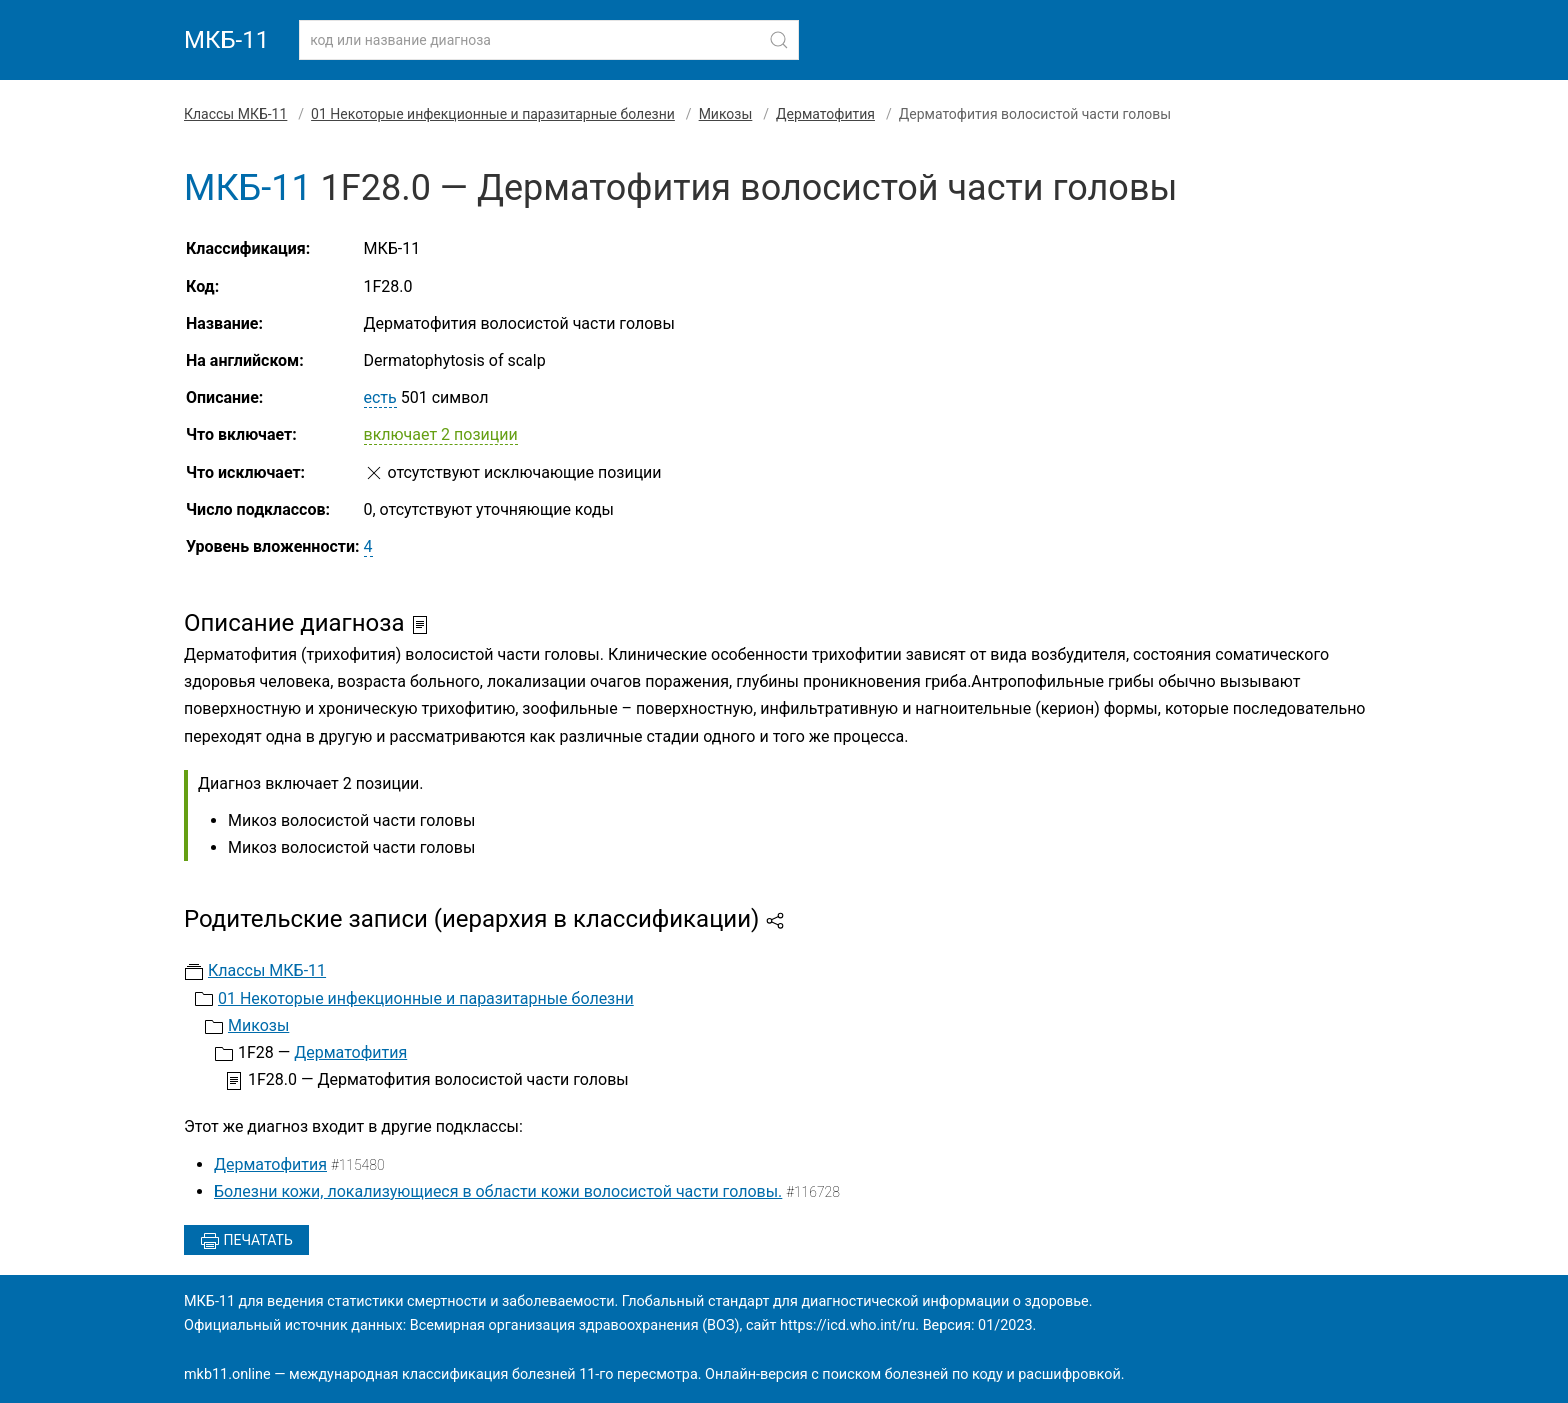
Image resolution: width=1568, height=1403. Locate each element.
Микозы (726, 114)
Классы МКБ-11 (235, 114)
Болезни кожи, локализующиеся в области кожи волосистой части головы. (498, 1191)
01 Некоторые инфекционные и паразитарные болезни (493, 114)
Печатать (246, 1241)
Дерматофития (825, 114)
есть (380, 397)
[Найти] (779, 40)
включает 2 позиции (441, 434)
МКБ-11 (226, 40)
